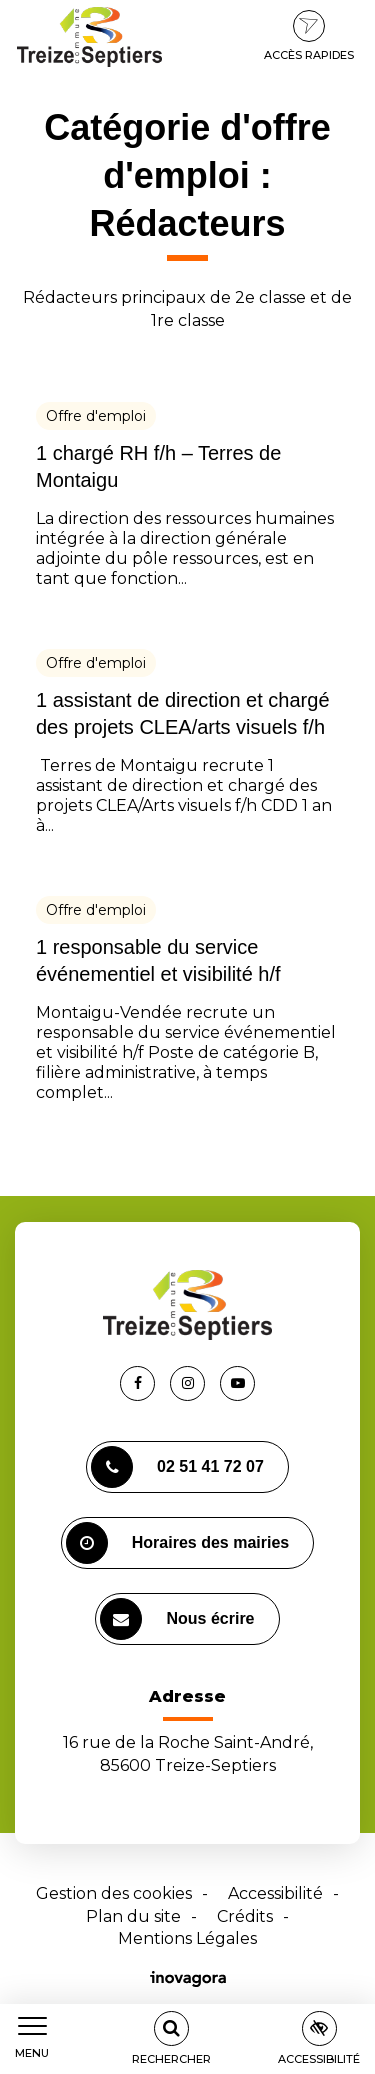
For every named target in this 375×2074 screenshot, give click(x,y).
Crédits (245, 1916)
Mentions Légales (187, 1938)
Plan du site (133, 1916)
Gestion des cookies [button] (114, 1893)
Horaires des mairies (177, 1543)
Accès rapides (309, 36)
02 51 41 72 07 (177, 1467)
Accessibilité (275, 1893)
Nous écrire (177, 1619)
